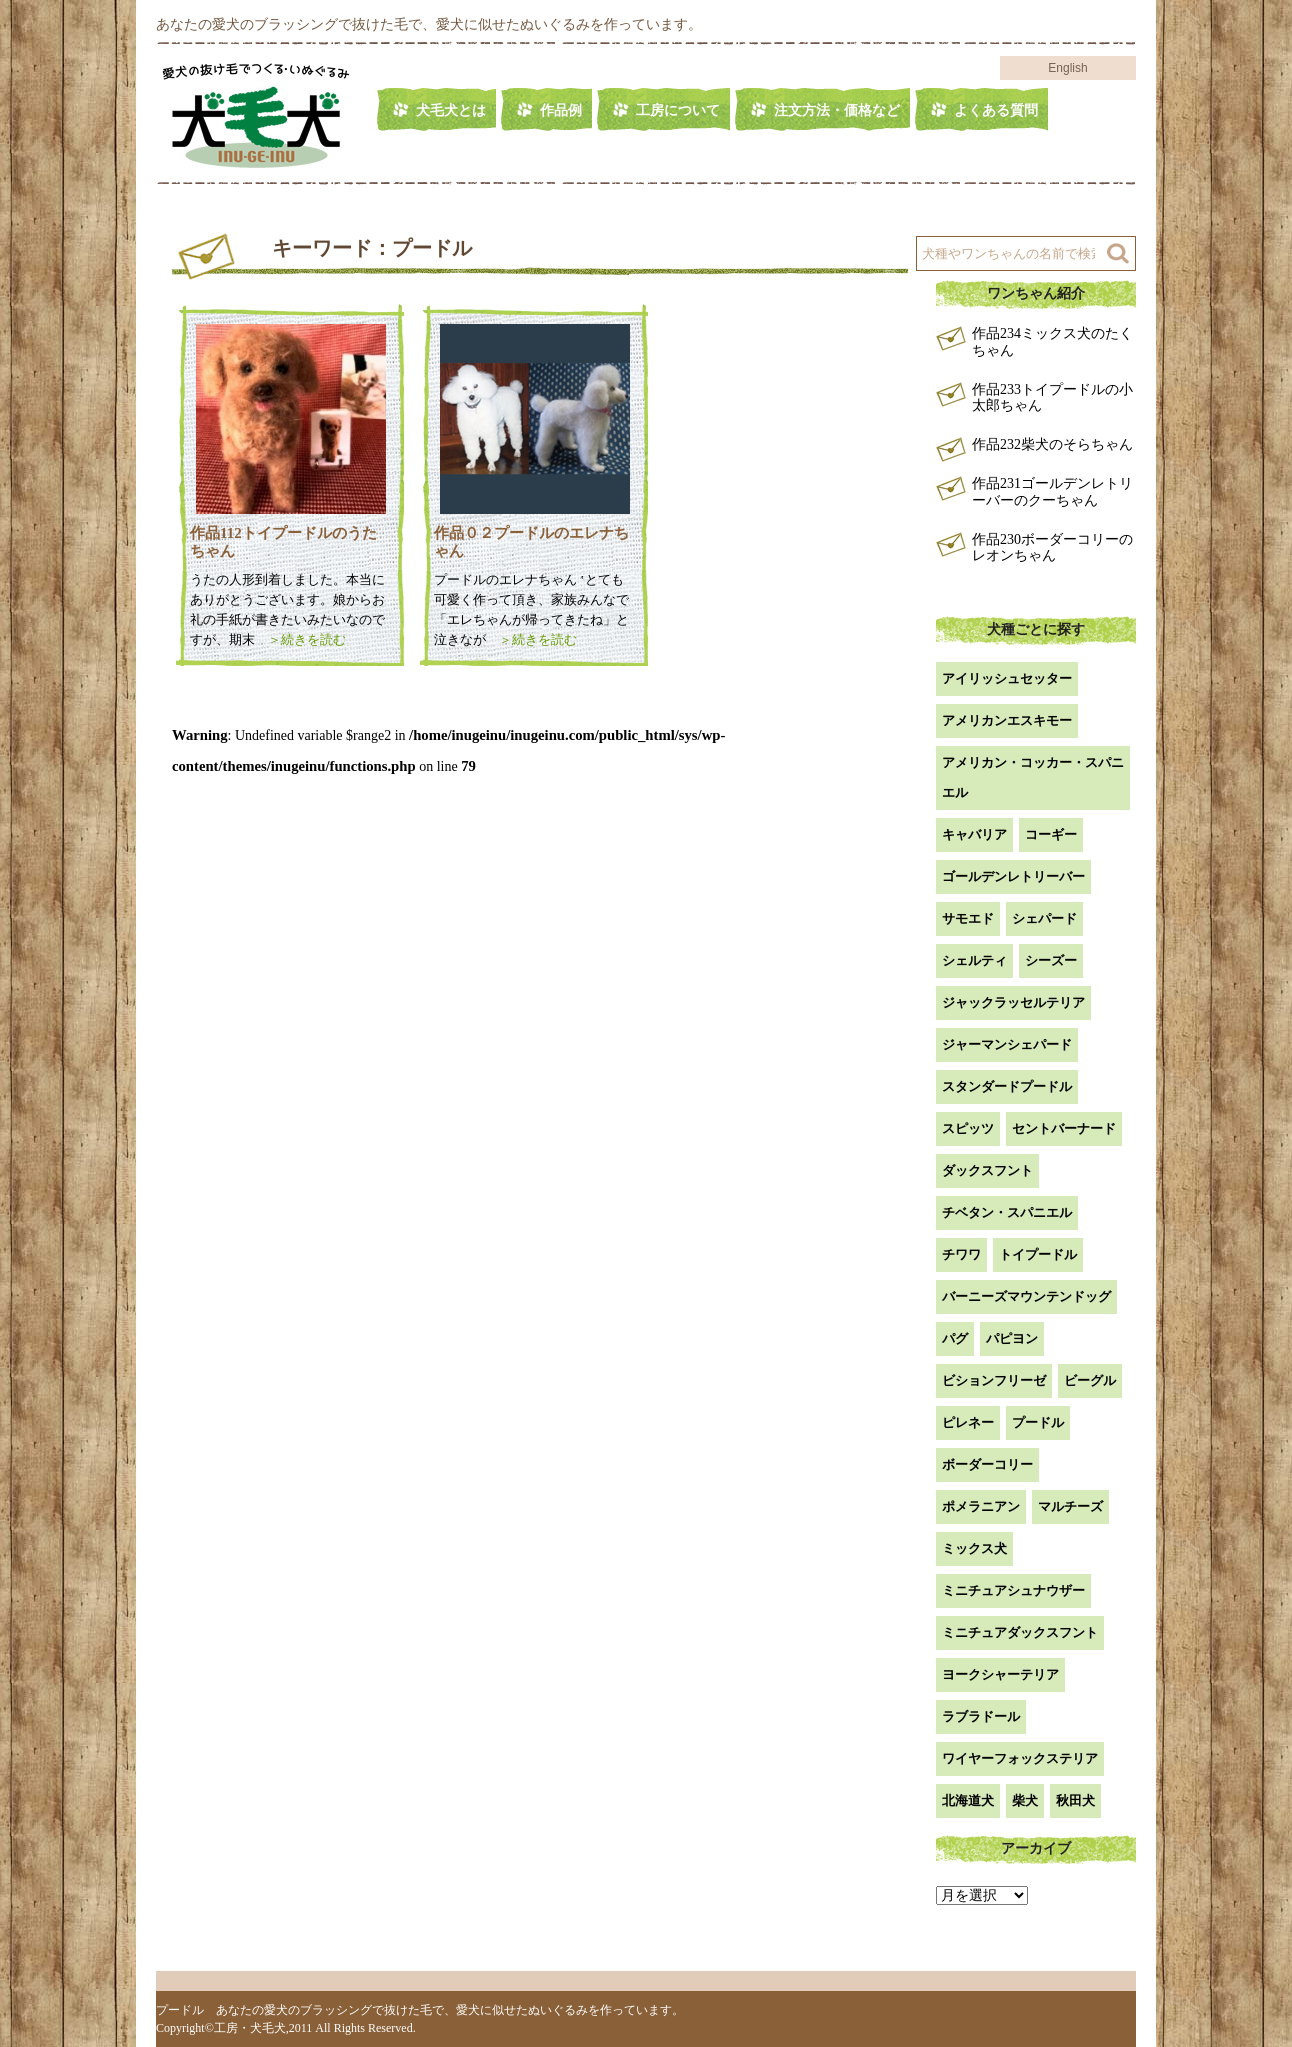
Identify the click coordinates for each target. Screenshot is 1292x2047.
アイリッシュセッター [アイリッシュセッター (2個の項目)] (1007, 678)
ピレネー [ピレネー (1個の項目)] (968, 1422)
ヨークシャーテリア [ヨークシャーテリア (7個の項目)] (1000, 1674)
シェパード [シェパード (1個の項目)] (1044, 918)
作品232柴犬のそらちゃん (1052, 444)
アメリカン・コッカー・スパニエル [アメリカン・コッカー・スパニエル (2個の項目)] (1033, 777)
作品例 (561, 110)
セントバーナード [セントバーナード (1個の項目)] (1064, 1128)
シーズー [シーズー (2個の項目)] (1051, 960)
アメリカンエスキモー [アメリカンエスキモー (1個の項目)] (1007, 720)
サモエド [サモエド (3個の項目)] (968, 918)
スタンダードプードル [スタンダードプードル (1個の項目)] (1007, 1086)
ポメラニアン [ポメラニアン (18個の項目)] (981, 1506)
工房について (678, 110)
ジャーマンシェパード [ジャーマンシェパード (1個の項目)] (1007, 1044)
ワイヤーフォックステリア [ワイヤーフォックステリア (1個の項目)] (1020, 1758)
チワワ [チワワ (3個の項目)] (961, 1254)
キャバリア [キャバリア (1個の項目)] (974, 834)
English (1067, 68)
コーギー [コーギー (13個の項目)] (1051, 834)
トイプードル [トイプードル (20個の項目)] (1038, 1254)
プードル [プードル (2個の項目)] (1038, 1422)
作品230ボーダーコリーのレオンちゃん (1052, 548)
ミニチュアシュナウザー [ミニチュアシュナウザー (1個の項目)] (1013, 1590)
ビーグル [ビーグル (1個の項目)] (1090, 1380)
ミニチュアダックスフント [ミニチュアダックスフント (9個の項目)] (1020, 1632)
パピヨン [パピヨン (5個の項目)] (1012, 1338)
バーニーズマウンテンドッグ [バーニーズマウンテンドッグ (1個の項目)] (1026, 1296)
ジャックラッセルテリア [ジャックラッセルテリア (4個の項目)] (1013, 1002)
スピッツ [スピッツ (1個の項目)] (968, 1128)
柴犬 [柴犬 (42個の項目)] (1025, 1800)
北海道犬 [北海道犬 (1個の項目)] (968, 1800)
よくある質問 (996, 110)
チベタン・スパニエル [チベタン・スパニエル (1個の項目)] (1007, 1212)
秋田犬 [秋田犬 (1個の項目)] (1075, 1800)
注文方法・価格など (837, 110)
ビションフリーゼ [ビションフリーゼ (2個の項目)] (994, 1380)
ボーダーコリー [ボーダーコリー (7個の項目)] (987, 1464)
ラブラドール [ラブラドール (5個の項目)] (981, 1716)
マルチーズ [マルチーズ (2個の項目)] (1070, 1506)
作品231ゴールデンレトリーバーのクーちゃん (1052, 492)
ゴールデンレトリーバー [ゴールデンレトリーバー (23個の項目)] (1013, 876)
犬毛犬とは (451, 110)
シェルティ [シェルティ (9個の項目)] (974, 960)
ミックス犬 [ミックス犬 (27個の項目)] (974, 1548)
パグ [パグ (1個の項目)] (955, 1338)
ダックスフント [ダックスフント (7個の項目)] (987, 1170)
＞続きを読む (300, 639)
